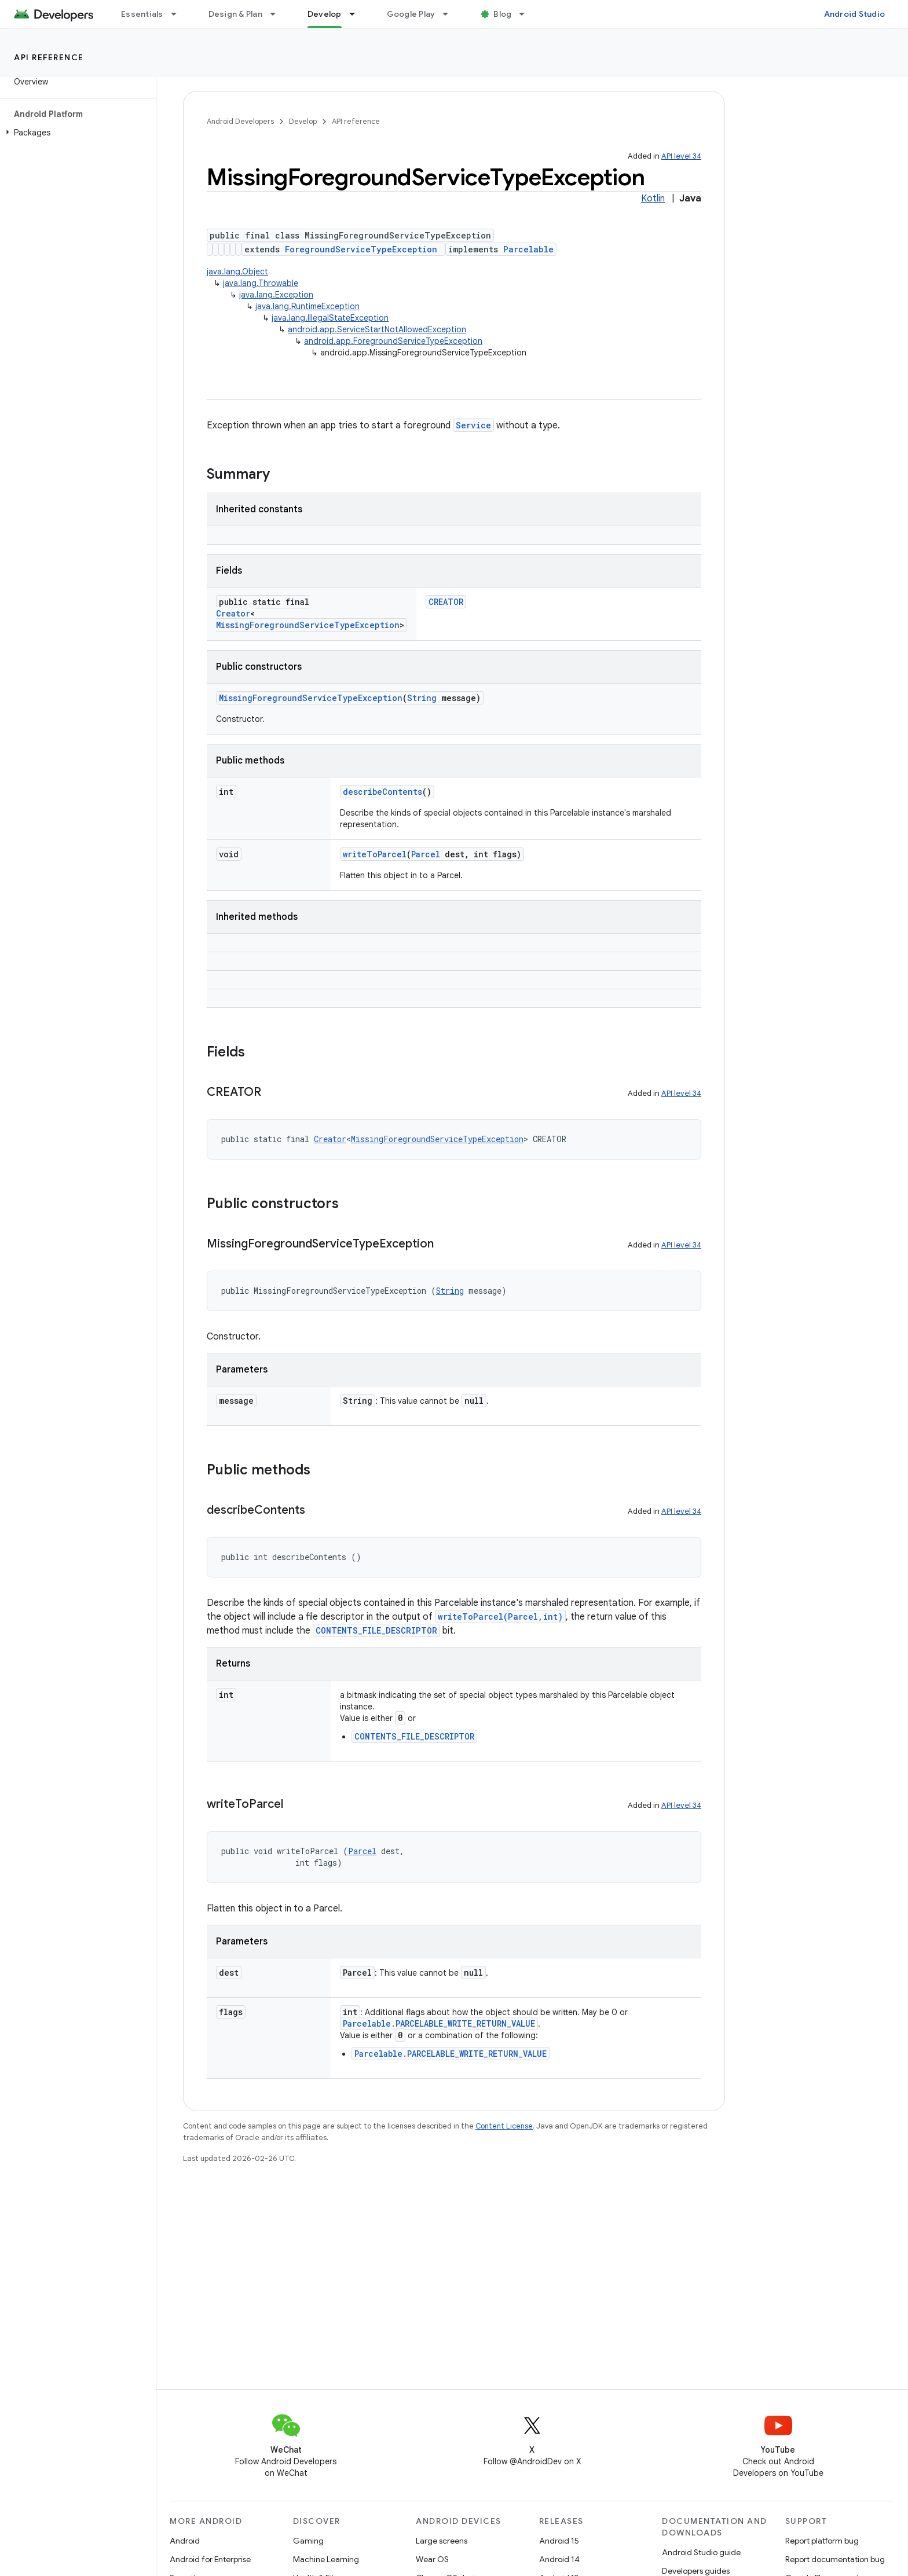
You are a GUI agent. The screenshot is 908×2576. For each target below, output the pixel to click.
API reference (49, 57)
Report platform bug (822, 2540)
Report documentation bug (835, 2559)
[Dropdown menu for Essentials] (179, 14)
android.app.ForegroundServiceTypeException (393, 341)
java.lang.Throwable (260, 283)
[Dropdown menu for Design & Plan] (278, 14)
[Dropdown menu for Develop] (357, 14)
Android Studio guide (701, 2552)
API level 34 (681, 156)
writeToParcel (375, 854)
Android (185, 2540)
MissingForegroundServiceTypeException (308, 624)
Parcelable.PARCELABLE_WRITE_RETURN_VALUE (439, 2023)
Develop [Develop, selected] (324, 14)
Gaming (308, 2540)
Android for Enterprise (210, 2559)
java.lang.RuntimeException (307, 306)
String (422, 697)
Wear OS (432, 2559)
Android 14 (559, 2559)
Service (473, 425)
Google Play (411, 14)
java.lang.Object (237, 271)
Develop (303, 121)
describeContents (382, 791)
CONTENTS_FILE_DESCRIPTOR (376, 1630)
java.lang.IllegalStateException (330, 318)
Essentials (142, 14)
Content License (504, 2126)
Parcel (425, 854)
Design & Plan (235, 14)
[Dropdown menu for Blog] (527, 14)
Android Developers (240, 121)
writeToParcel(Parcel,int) (500, 1616)
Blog (502, 14)
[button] (75, 132)
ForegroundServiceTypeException (361, 249)
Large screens (441, 2540)
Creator (233, 613)
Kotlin (653, 198)
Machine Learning (326, 2559)
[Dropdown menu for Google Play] (450, 14)
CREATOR (446, 601)
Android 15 (559, 2540)
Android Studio (854, 14)
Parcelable (528, 249)
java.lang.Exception (276, 294)
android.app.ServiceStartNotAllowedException (377, 329)
